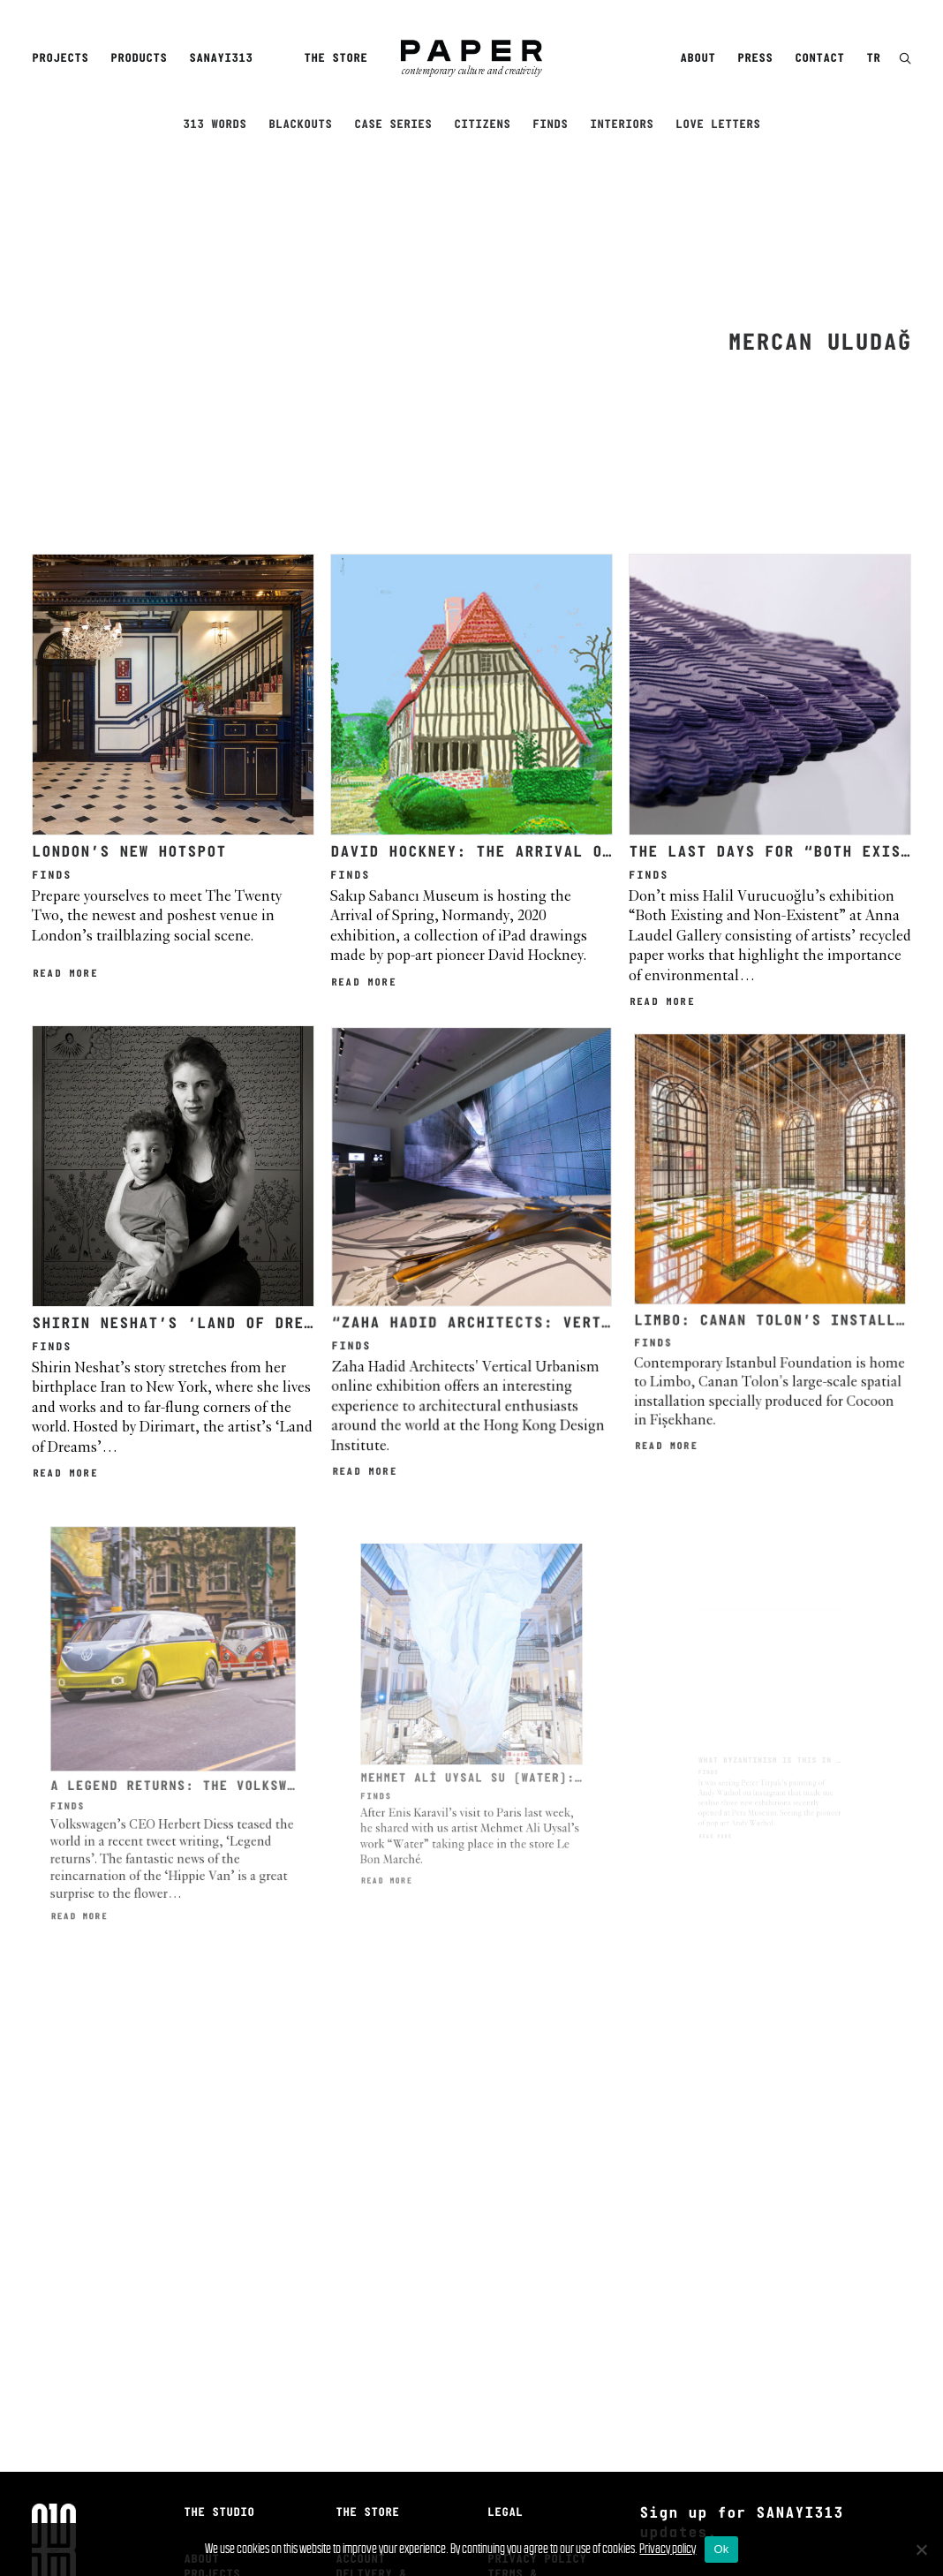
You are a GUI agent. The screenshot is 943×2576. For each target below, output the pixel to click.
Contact (819, 58)
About (697, 58)
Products (138, 58)
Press (755, 58)
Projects (60, 58)
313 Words (214, 125)
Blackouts (300, 125)
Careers (208, 2444)
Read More (65, 784)
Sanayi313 (221, 58)
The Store (335, 58)
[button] (905, 59)
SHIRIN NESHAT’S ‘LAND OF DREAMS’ (184, 1121)
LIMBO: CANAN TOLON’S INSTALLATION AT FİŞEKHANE (811, 1095)
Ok (720, 2549)
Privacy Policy (536, 2370)
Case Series (393, 125)
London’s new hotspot (129, 662)
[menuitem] (63, 59)
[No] (921, 2549)
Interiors (621, 125)
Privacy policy (667, 2548)
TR (873, 58)
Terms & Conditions (522, 2392)
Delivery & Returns (371, 2392)
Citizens (482, 125)
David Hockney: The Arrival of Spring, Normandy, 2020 (582, 662)
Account (360, 2370)
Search (357, 2414)
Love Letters (717, 125)
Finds (550, 125)
